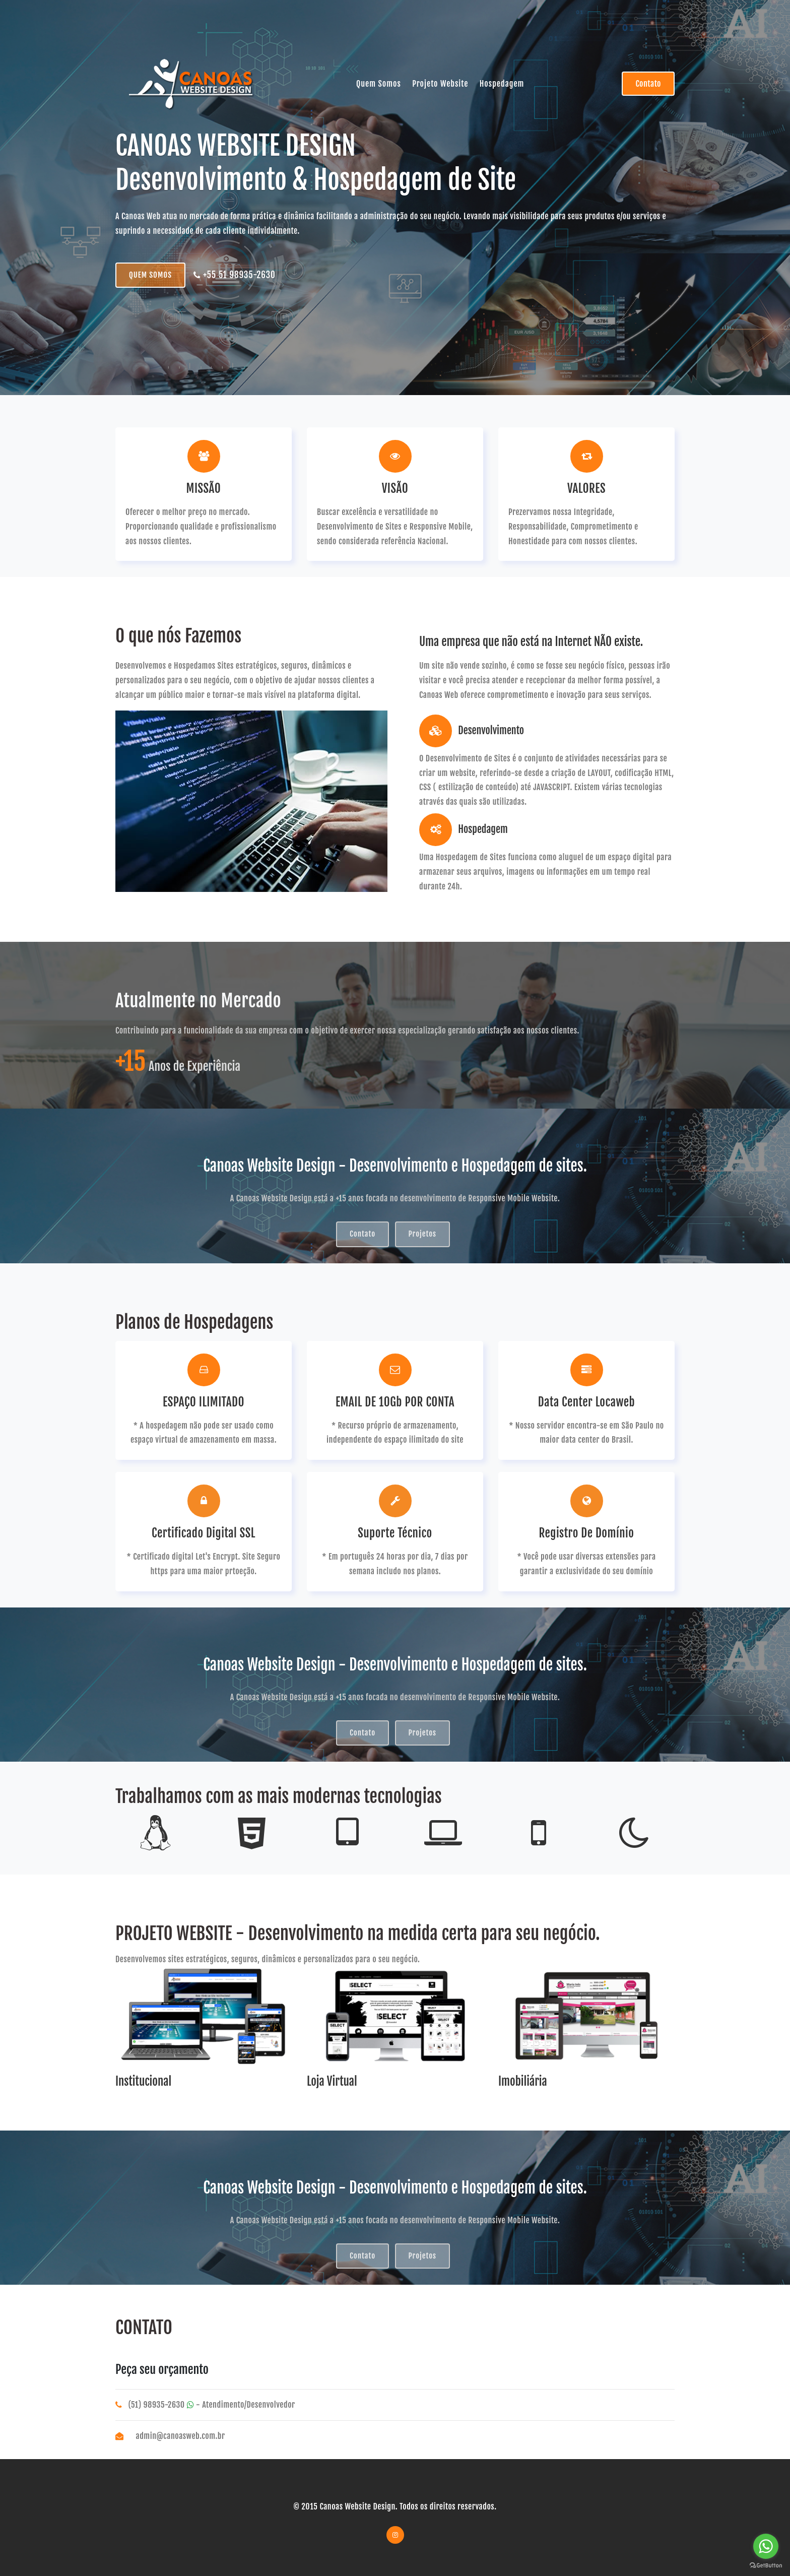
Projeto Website (440, 84)
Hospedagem (502, 84)
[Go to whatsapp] (765, 2546)
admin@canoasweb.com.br (180, 2436)
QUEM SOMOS (150, 275)
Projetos (422, 1234)
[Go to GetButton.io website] (766, 2565)
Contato (648, 84)
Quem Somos (378, 84)
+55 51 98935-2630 (234, 275)
